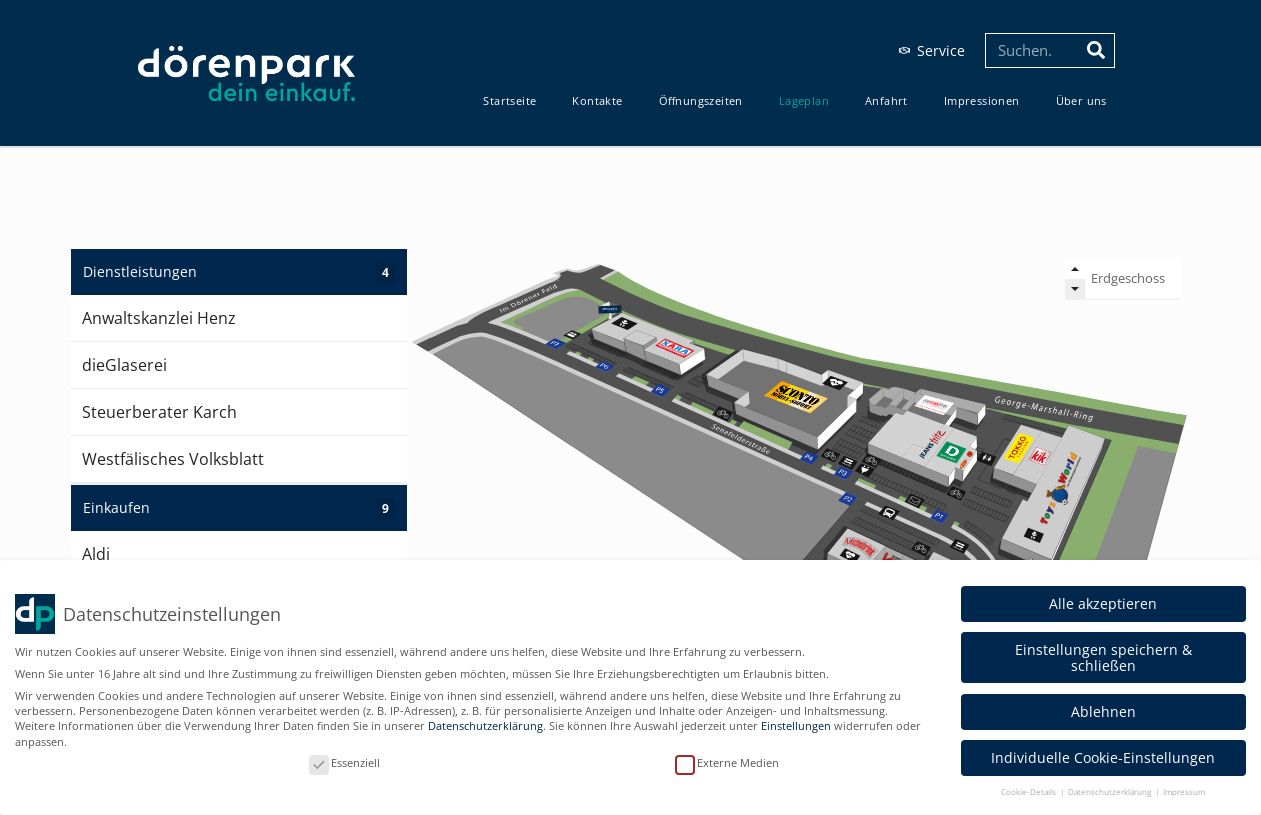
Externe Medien (727, 762)
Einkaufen (239, 508)
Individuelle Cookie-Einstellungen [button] (1103, 757)
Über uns (1081, 100)
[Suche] (1096, 50)
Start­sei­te (509, 100)
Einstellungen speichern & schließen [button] (1103, 657)
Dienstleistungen (239, 272)
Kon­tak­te (597, 100)
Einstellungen (796, 725)
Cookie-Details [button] (1029, 791)
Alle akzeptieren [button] (1103, 603)
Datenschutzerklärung (485, 725)
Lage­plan (804, 100)
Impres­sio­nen (982, 100)
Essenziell (344, 762)
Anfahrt (886, 100)
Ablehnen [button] (1103, 711)
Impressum (1184, 791)
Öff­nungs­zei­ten (701, 100)
